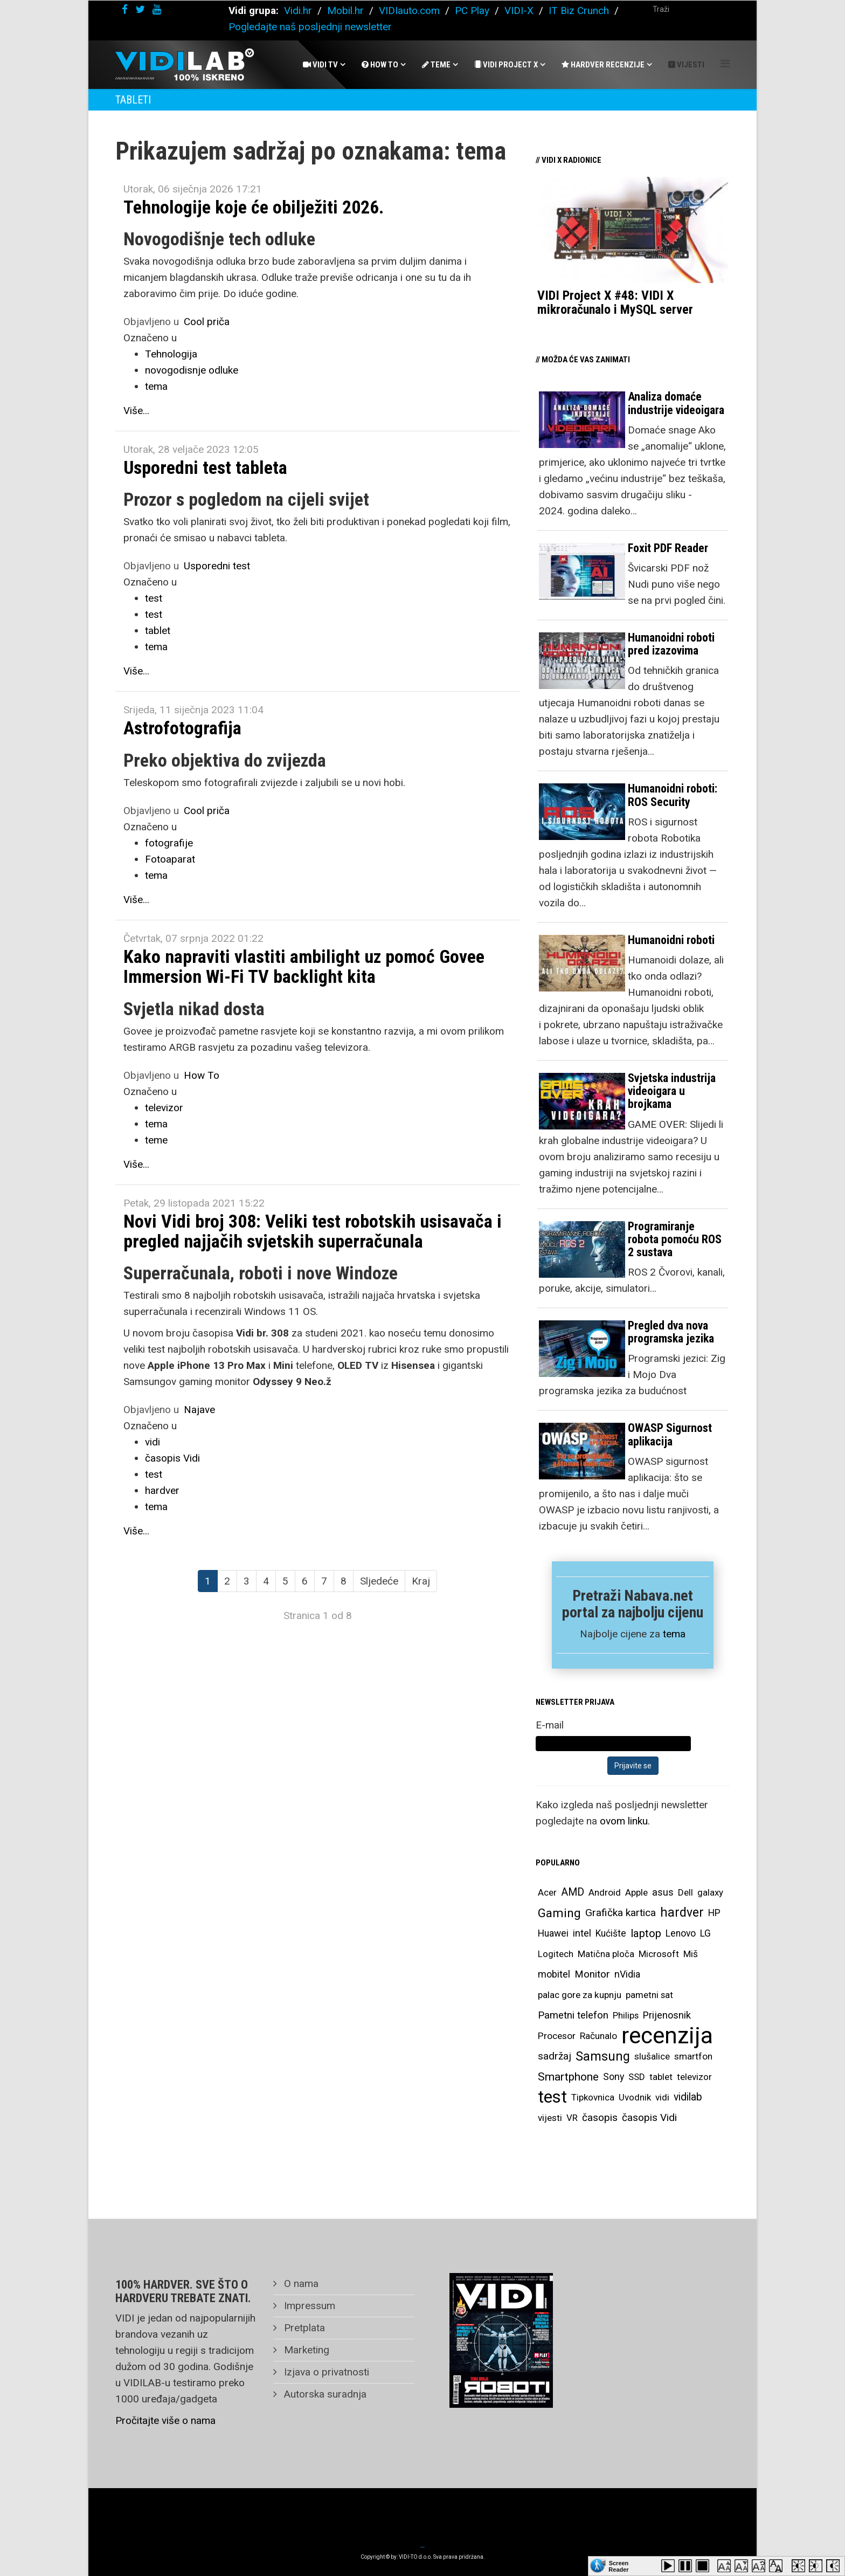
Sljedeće (379, 1581)
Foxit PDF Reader (668, 548)
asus (663, 1892)
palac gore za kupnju (579, 1994)
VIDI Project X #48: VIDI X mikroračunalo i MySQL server (615, 302)
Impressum (308, 2305)
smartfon (693, 2056)
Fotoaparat (170, 859)
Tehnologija (171, 354)
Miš (690, 1953)
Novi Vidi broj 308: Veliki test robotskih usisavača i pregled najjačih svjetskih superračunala (312, 1231)
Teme (436, 65)
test (153, 598)
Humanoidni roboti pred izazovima (671, 644)
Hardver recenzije (603, 65)
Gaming (559, 1913)
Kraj (421, 1581)
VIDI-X (520, 10)
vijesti (550, 2117)
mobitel (554, 1974)
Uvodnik (635, 2097)
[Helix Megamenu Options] (725, 63)
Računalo (598, 2035)
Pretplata (303, 2328)
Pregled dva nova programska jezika (671, 1332)
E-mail (550, 1725)
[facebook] (125, 9)
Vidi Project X (506, 65)
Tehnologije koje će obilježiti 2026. (253, 207)
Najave (199, 1409)
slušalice (652, 2056)
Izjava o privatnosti (325, 2372)
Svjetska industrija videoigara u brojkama (672, 1091)
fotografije (169, 843)
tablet (157, 630)
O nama (299, 2283)
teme (156, 1140)
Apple (636, 1892)
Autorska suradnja (323, 2394)
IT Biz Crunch (579, 10)
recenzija (667, 2036)
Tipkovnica (592, 2097)
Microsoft (659, 1953)
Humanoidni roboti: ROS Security (672, 795)
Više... (136, 410)
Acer (547, 1892)
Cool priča (207, 321)
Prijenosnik (667, 2015)
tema (156, 386)
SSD (636, 2076)
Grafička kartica (620, 1912)
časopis (600, 2117)
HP (714, 1912)
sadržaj (554, 2056)
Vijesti (686, 65)
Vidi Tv (320, 65)
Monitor (592, 1974)
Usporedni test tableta (205, 467)
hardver (162, 1490)
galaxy (710, 1892)
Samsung (603, 2056)
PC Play (472, 10)
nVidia (627, 1974)
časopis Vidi (172, 1458)
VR (572, 2117)
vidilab (688, 2097)
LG (705, 1933)
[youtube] (157, 9)
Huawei (553, 1933)
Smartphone (568, 2076)
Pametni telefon (573, 2015)
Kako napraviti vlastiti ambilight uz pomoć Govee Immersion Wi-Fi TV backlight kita (303, 966)
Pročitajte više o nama (165, 2420)
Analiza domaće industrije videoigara (676, 403)
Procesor (557, 2035)
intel (582, 1933)
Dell (685, 1892)
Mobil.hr (345, 10)
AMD (572, 1892)
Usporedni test (217, 566)
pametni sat (649, 1994)
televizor (164, 1107)
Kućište (610, 1933)
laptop (646, 1933)
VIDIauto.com (409, 10)
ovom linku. (625, 1821)
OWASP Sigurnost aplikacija (670, 1434)
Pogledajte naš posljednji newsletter (310, 26)
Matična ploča (606, 1953)
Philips (626, 2015)
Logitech (555, 1953)
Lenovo (681, 1933)
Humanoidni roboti (671, 940)
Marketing (305, 2350)
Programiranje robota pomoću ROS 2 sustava (675, 1239)
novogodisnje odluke (191, 370)
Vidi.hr (299, 10)
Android (604, 1892)
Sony (613, 2076)
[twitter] (140, 9)
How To (380, 65)
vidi (152, 1442)
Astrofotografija (182, 728)
